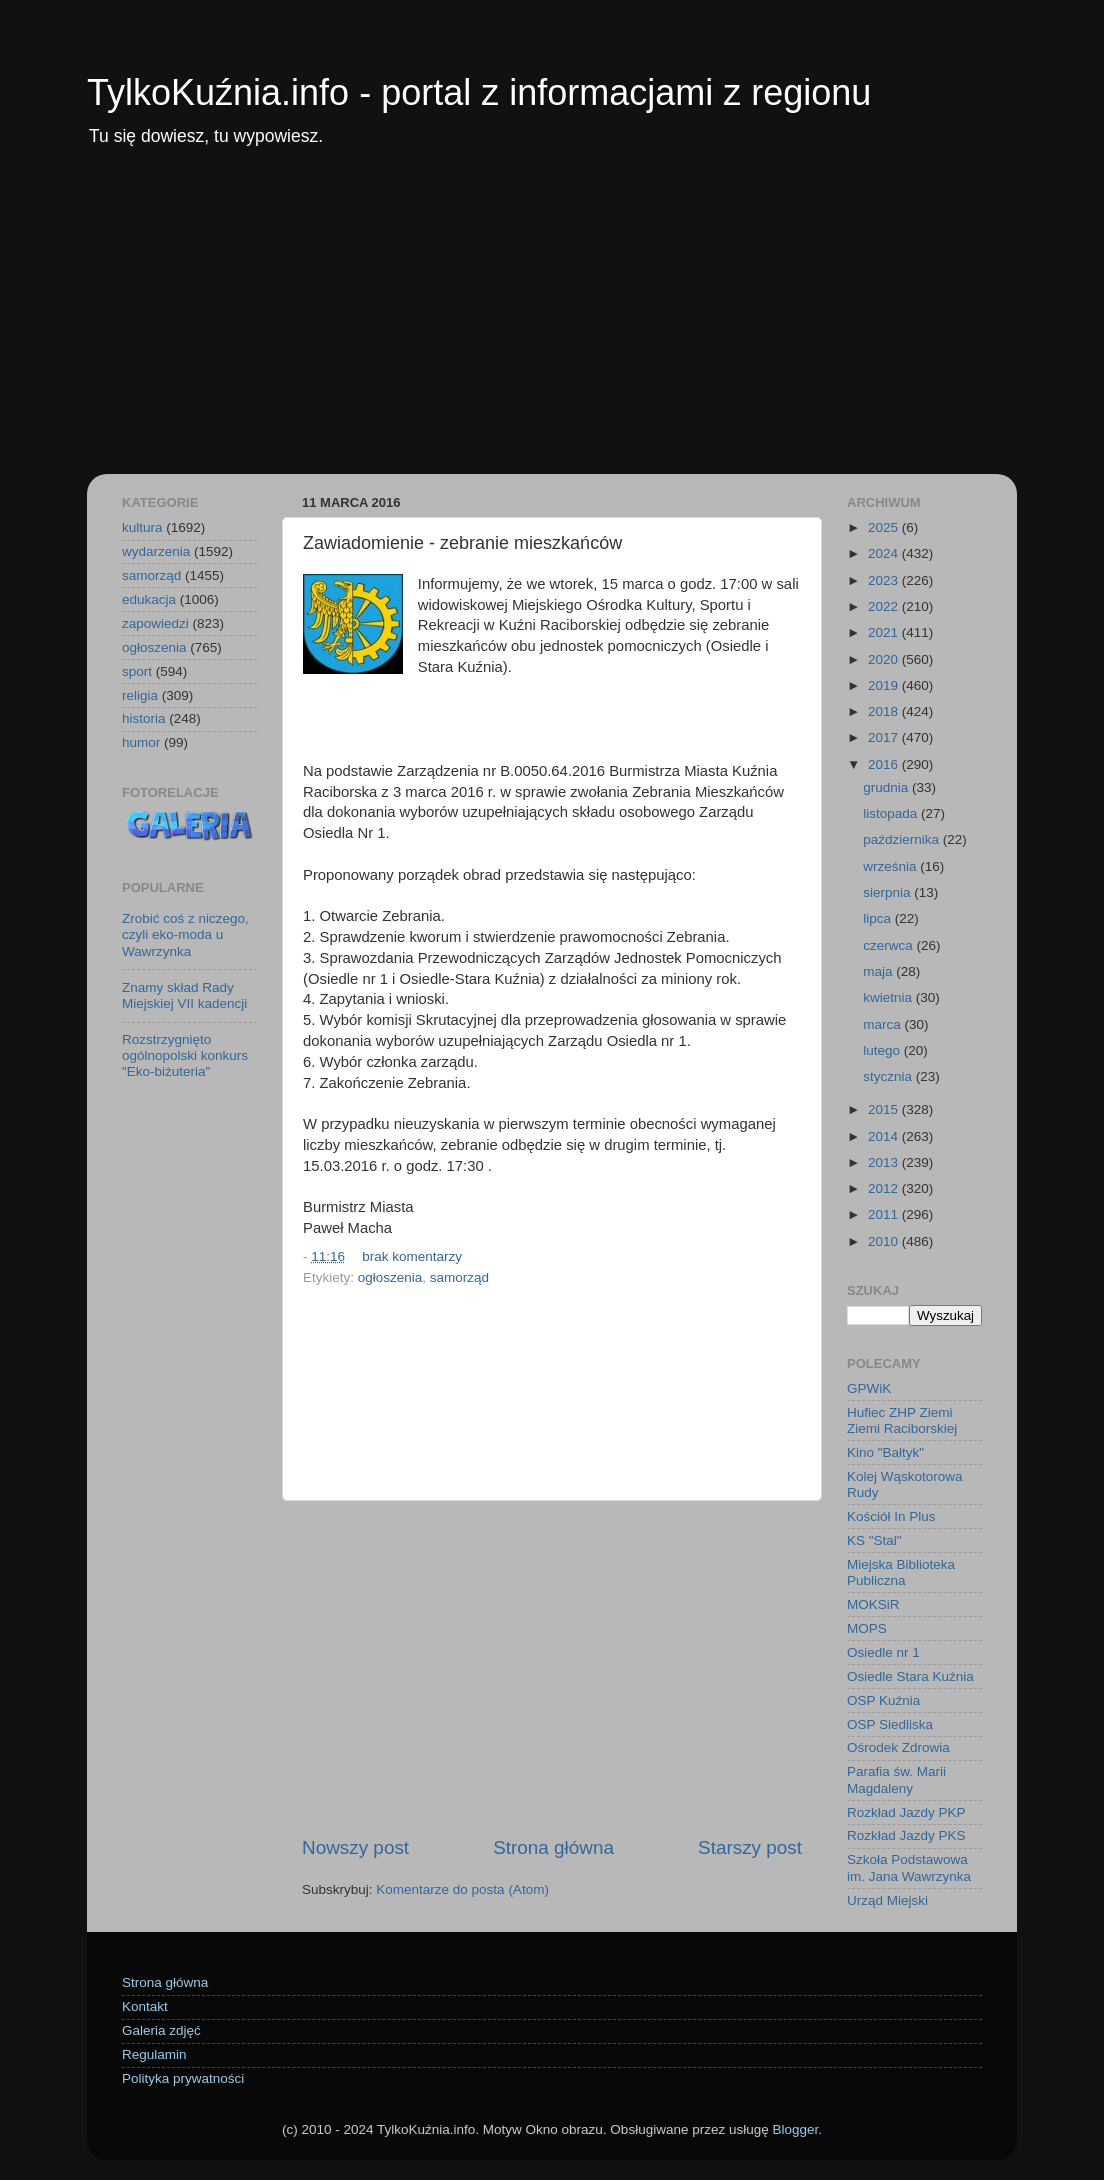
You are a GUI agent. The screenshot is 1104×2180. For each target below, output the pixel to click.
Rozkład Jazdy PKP (906, 1812)
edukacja (149, 599)
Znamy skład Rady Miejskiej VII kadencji (184, 995)
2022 (885, 606)
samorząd (459, 1277)
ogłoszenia (390, 1277)
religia (140, 695)
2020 (885, 659)
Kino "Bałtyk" (885, 1452)
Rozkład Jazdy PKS (906, 1835)
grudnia (887, 787)
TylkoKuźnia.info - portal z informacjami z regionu (479, 92)
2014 (885, 1136)
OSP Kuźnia (883, 1700)
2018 (885, 711)
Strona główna (553, 1847)
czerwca (889, 945)
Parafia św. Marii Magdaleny (896, 1779)
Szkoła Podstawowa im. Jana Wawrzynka (909, 1867)
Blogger (795, 2129)
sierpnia (888, 892)
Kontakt (145, 2006)
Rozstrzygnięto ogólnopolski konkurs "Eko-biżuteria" (185, 1055)
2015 (885, 1109)
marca (883, 1024)
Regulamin (154, 2054)
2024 (885, 553)
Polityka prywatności (183, 2078)
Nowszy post (355, 1847)
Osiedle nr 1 (883, 1652)
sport (137, 671)
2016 (885, 764)
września (891, 866)
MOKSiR (873, 1604)
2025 (885, 527)
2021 (885, 632)
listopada (892, 813)
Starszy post (750, 1847)
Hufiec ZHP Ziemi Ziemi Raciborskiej (902, 1420)
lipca (879, 918)
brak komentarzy (412, 1256)
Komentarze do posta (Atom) (462, 1889)
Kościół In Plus (891, 1516)
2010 (885, 1241)
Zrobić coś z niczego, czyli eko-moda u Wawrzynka (185, 934)
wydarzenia (156, 551)
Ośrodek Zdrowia (898, 1747)
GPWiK (869, 1388)
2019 (885, 685)
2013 (885, 1162)
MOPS (867, 1628)
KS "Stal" (874, 1540)
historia (144, 718)
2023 (885, 580)
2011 (885, 1214)
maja (879, 971)
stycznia (889, 1076)
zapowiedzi (155, 623)
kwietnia (889, 997)
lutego (883, 1050)
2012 (885, 1188)
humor (141, 742)
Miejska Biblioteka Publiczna (901, 1572)
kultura (142, 527)
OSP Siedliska (890, 1724)
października (903, 839)
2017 (885, 737)
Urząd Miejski (887, 1900)
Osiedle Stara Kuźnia (910, 1676)
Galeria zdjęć (161, 2030)
